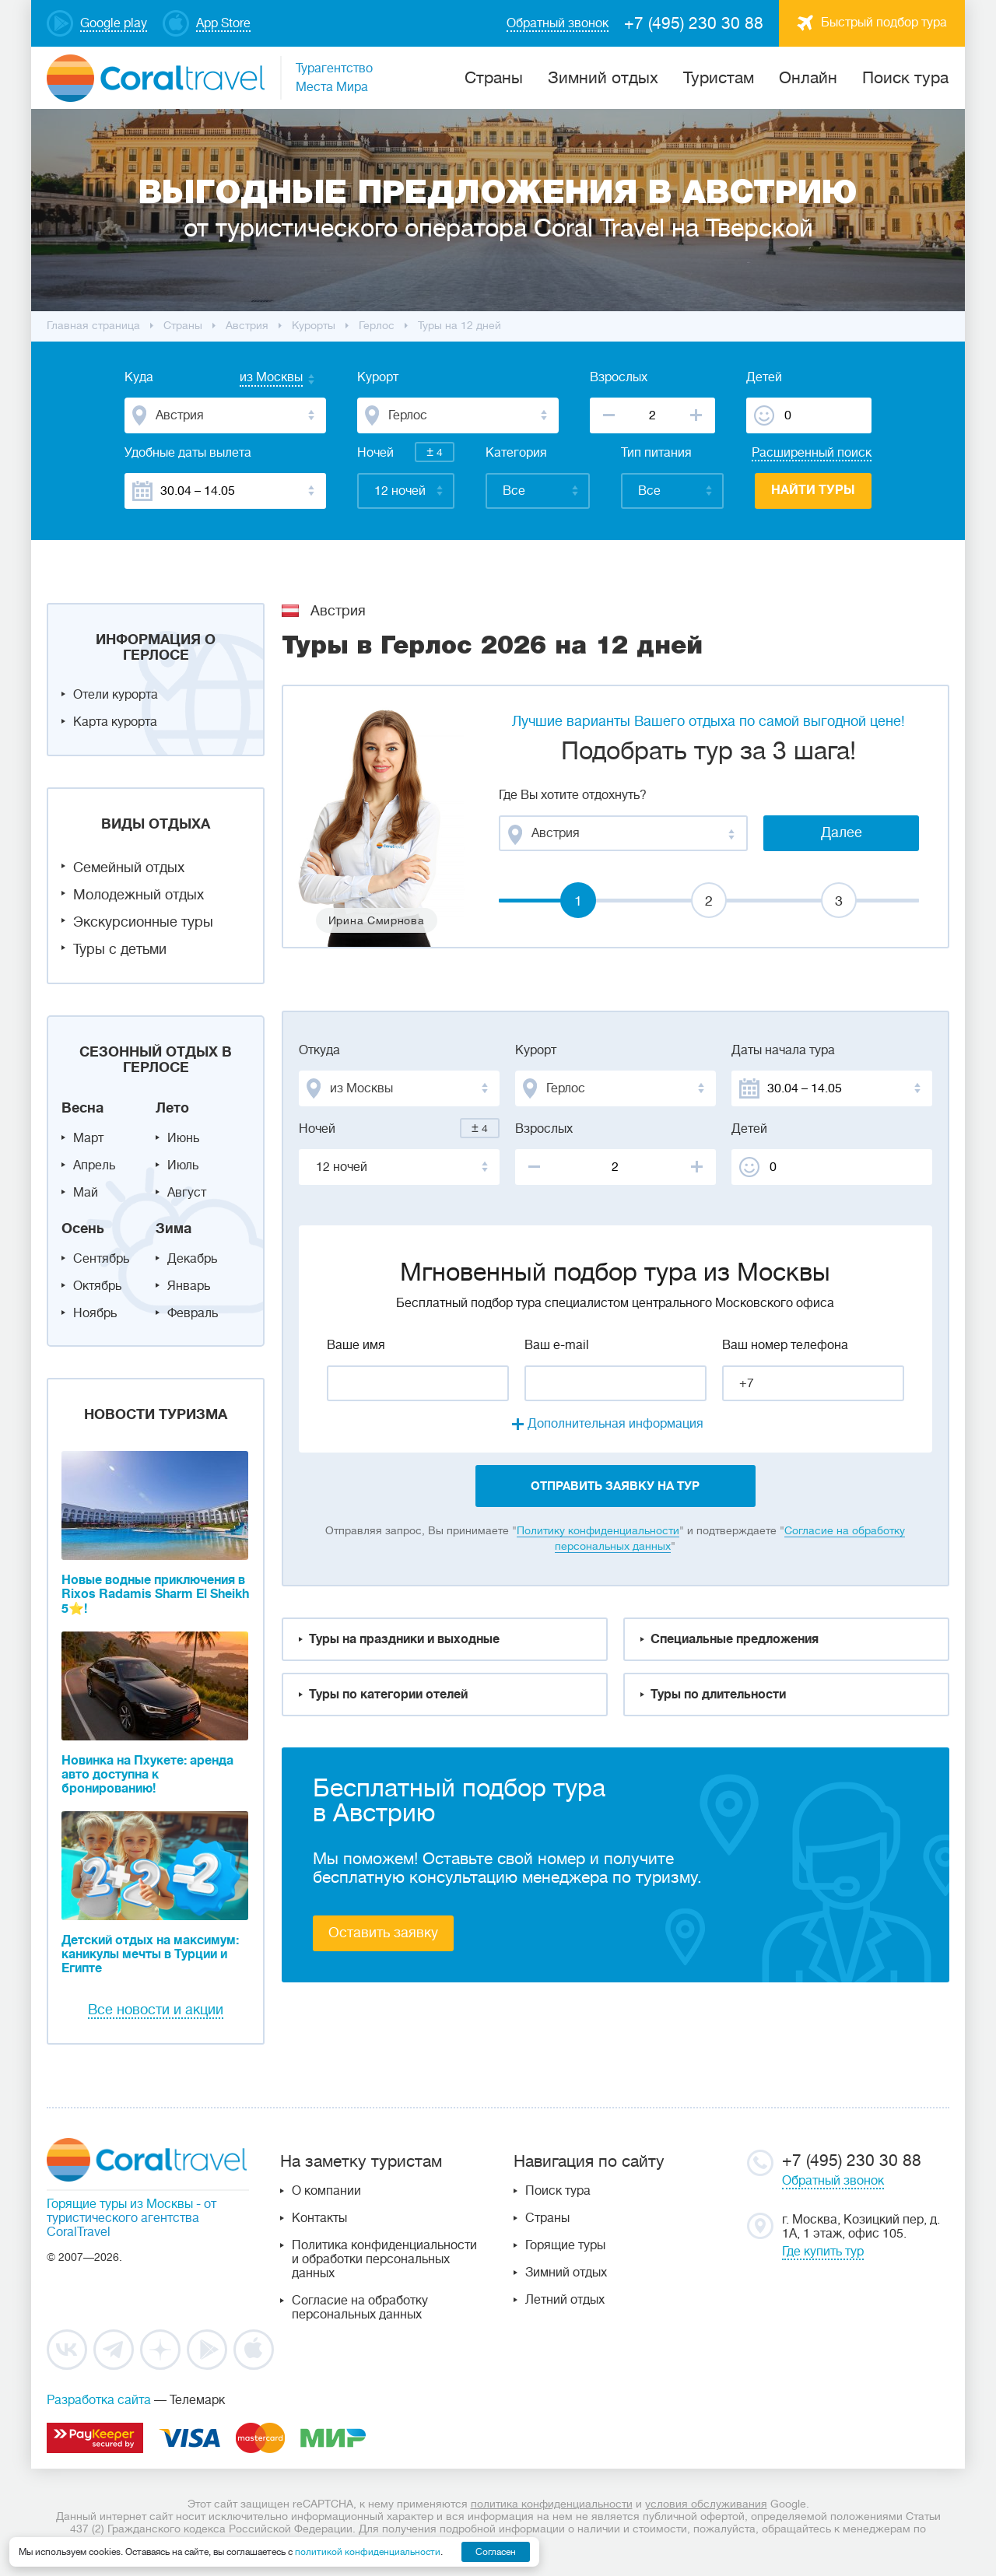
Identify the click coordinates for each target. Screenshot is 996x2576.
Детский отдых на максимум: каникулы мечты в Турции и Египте (150, 1954)
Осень (82, 1228)
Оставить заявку (383, 1932)
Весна (82, 1108)
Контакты (319, 2218)
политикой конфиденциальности (367, 2551)
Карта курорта (115, 722)
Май (85, 1193)
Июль (182, 1165)
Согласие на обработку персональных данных (360, 2308)
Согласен (495, 2551)
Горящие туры (565, 2245)
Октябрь (97, 1286)
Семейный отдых (128, 867)
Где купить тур (823, 2252)
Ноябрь (95, 1313)
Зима (173, 1228)
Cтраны (494, 77)
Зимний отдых (603, 77)
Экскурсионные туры (143, 922)
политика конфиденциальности (552, 2503)
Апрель (94, 1165)
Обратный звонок (833, 2181)
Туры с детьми (120, 949)
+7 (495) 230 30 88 (693, 23)
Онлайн (808, 77)
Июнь (183, 1138)
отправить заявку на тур (615, 1486)
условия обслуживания (706, 2503)
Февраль (192, 1313)
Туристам (718, 77)
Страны (547, 2218)
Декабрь (192, 1259)
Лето (172, 1108)
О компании (326, 2191)
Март (88, 1138)
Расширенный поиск (812, 453)
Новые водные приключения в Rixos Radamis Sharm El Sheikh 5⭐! (155, 1594)
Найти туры (813, 490)
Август (186, 1193)
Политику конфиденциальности (598, 1530)
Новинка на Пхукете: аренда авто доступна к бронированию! (147, 1775)
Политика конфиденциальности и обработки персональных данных (384, 2259)
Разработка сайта (99, 2400)
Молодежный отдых (138, 894)
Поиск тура (905, 77)
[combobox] (256, 379)
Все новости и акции (155, 2009)
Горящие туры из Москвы (120, 2204)
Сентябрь (101, 1259)
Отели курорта (115, 695)
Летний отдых (565, 2300)
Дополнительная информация (615, 1424)
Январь (188, 1286)
